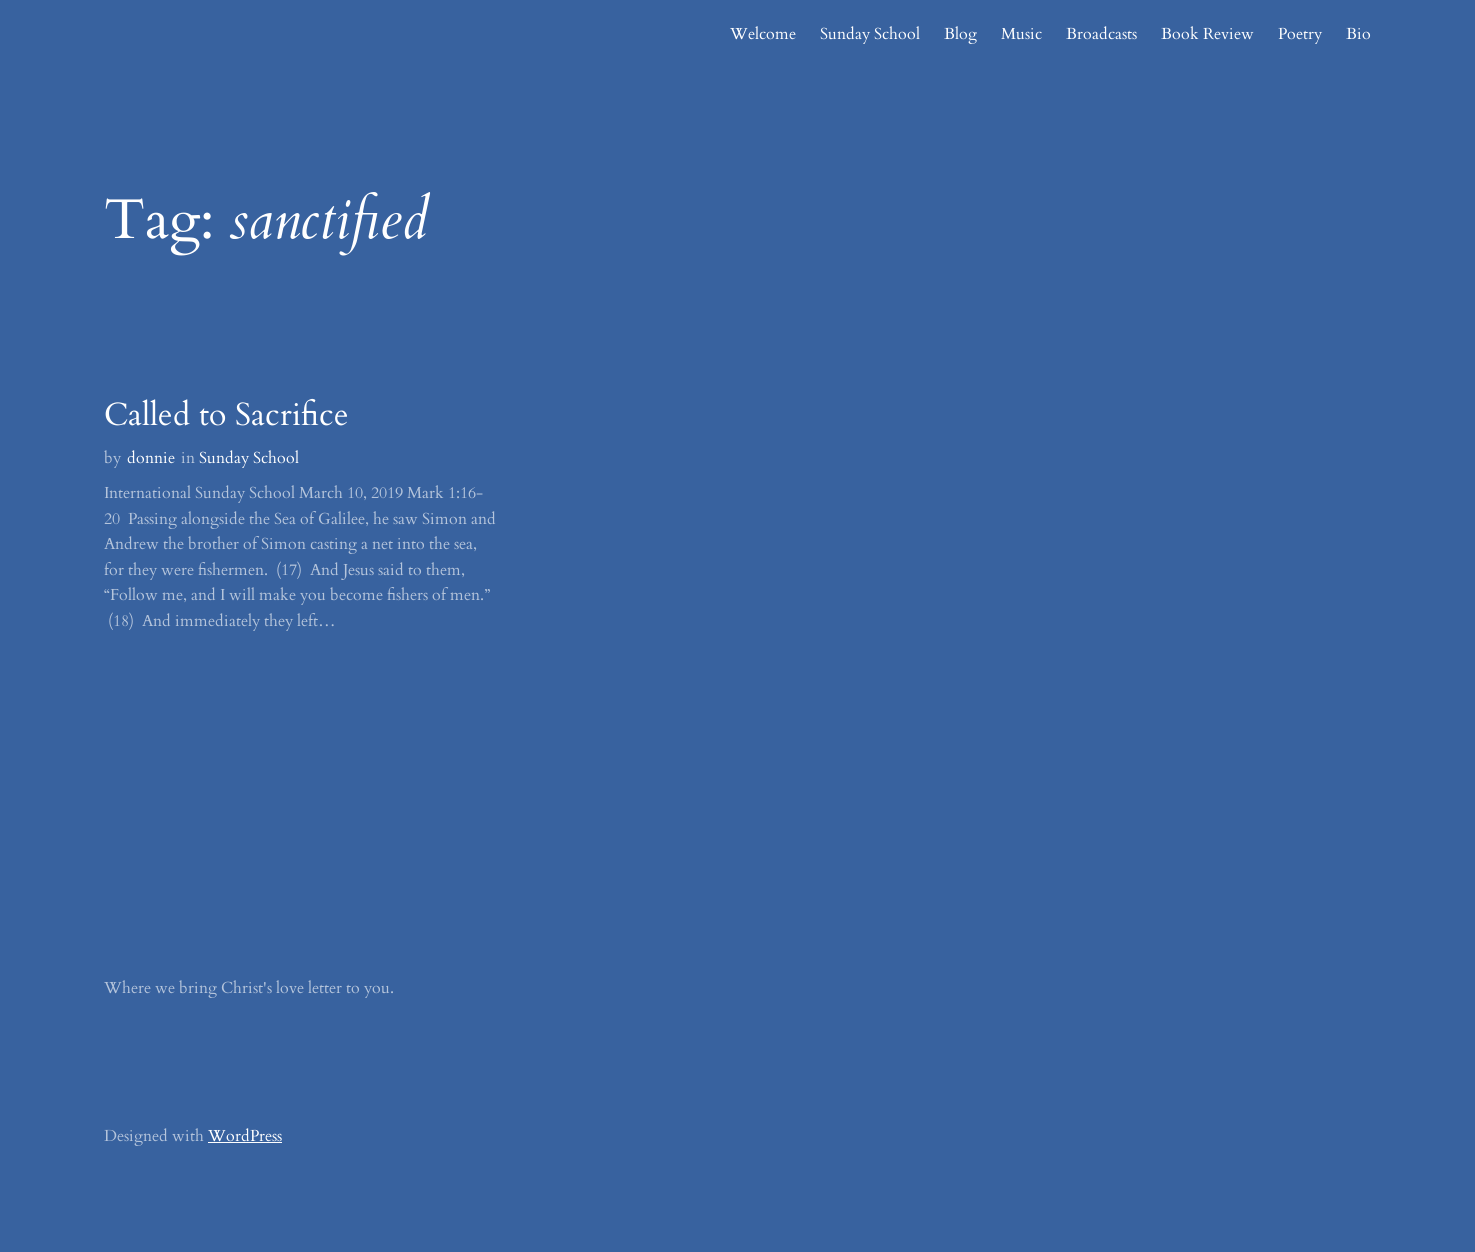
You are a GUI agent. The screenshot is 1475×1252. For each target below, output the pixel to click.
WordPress (245, 1136)
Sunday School (249, 458)
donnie (151, 458)
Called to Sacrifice (226, 415)
